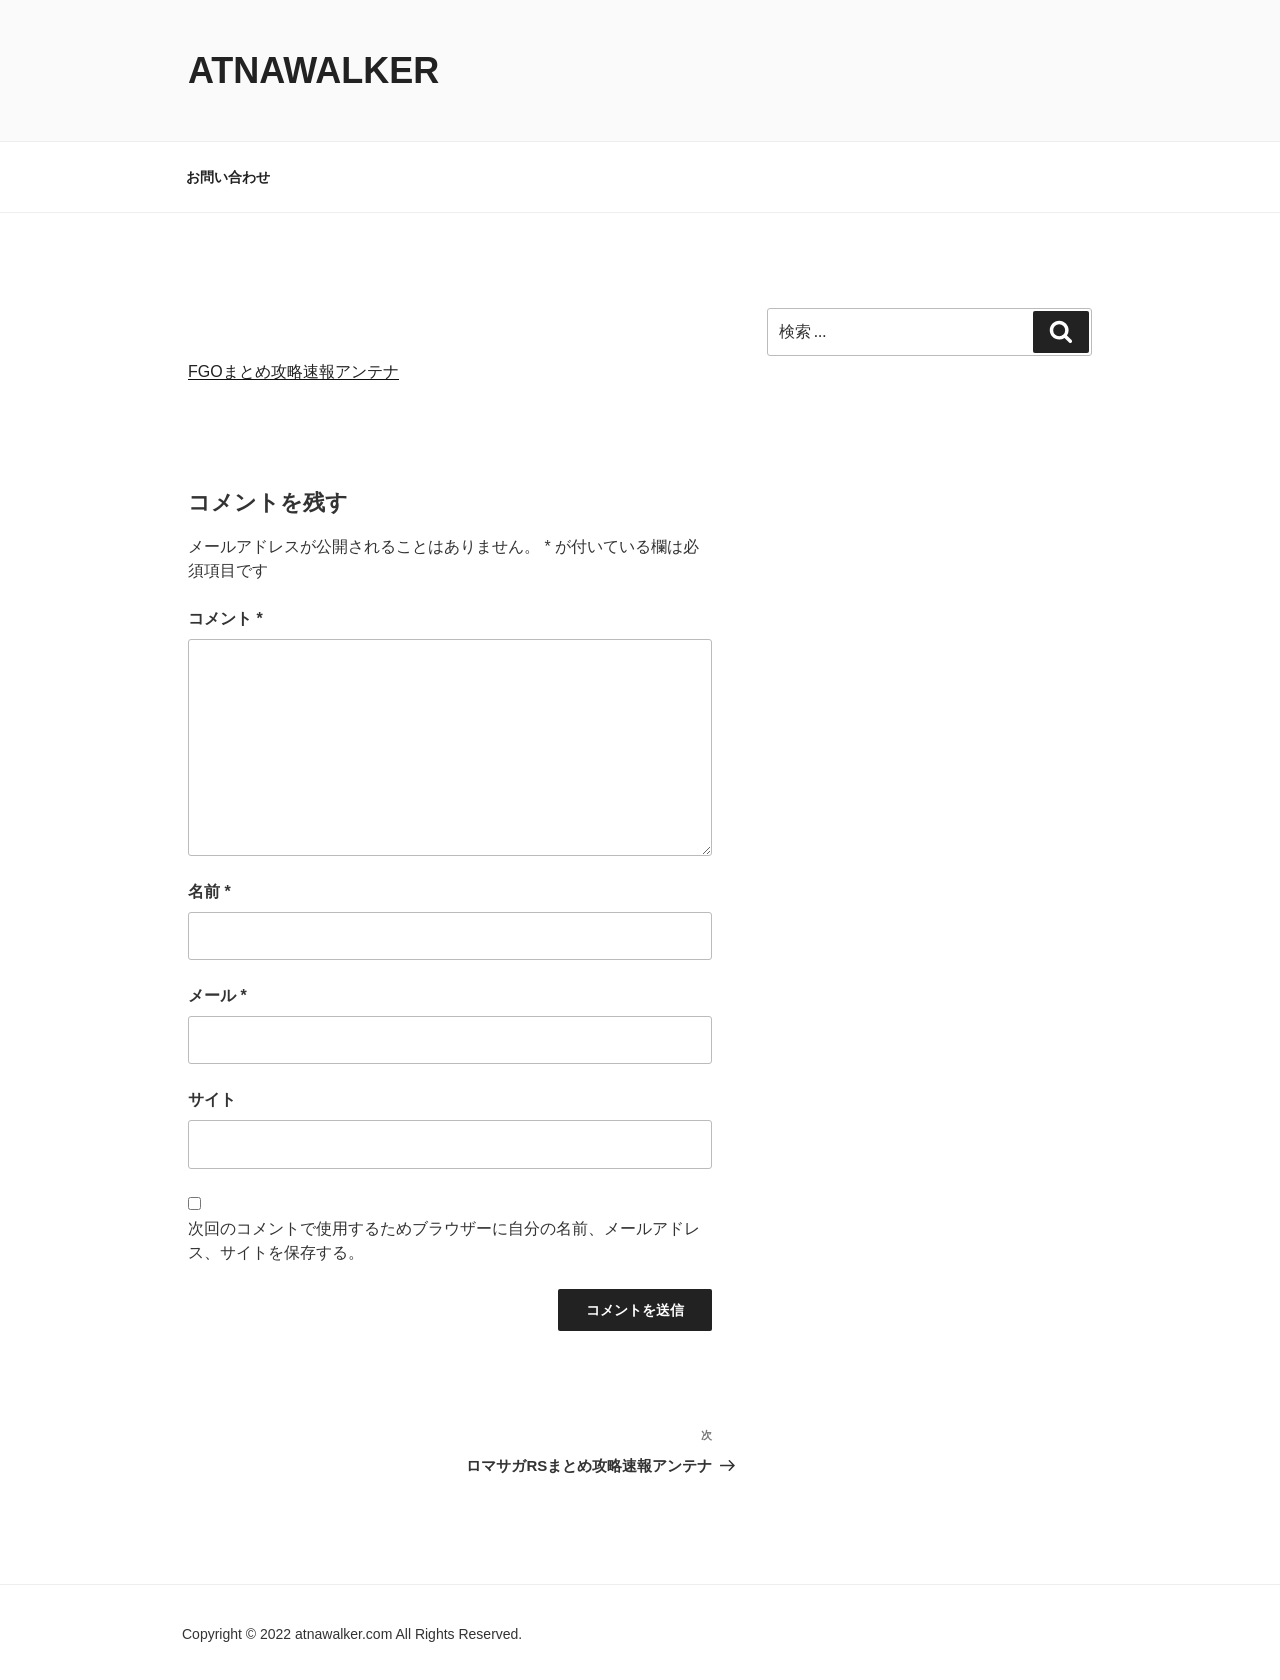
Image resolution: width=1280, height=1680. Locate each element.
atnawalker (313, 70)
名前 (209, 891)
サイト (212, 1099)
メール (217, 995)
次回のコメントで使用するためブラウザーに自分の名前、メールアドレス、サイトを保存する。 (444, 1240)
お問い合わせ (228, 177)
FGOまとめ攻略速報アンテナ (293, 371)
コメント (225, 618)
